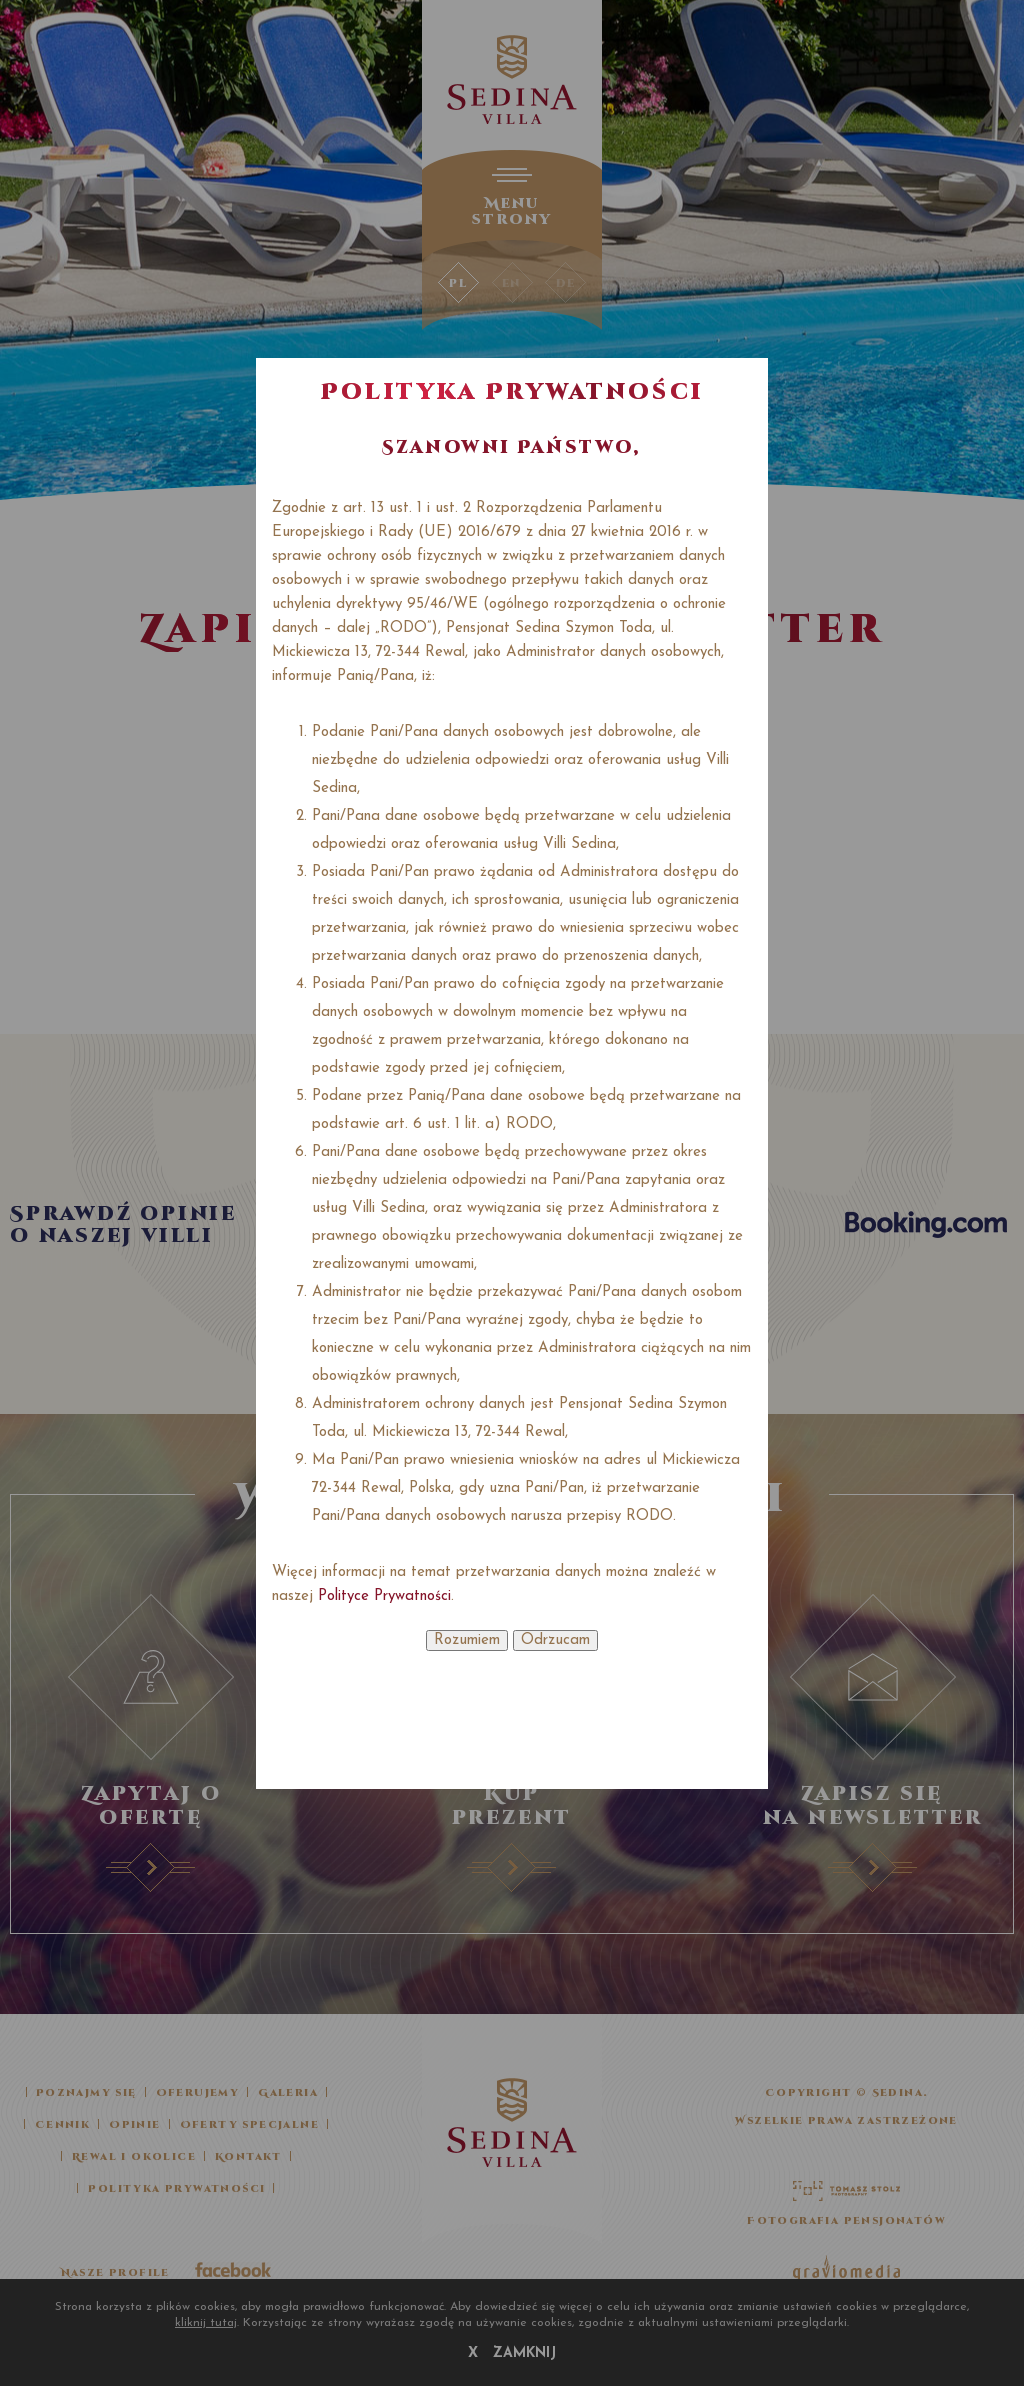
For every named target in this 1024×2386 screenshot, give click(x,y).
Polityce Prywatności (384, 1596)
